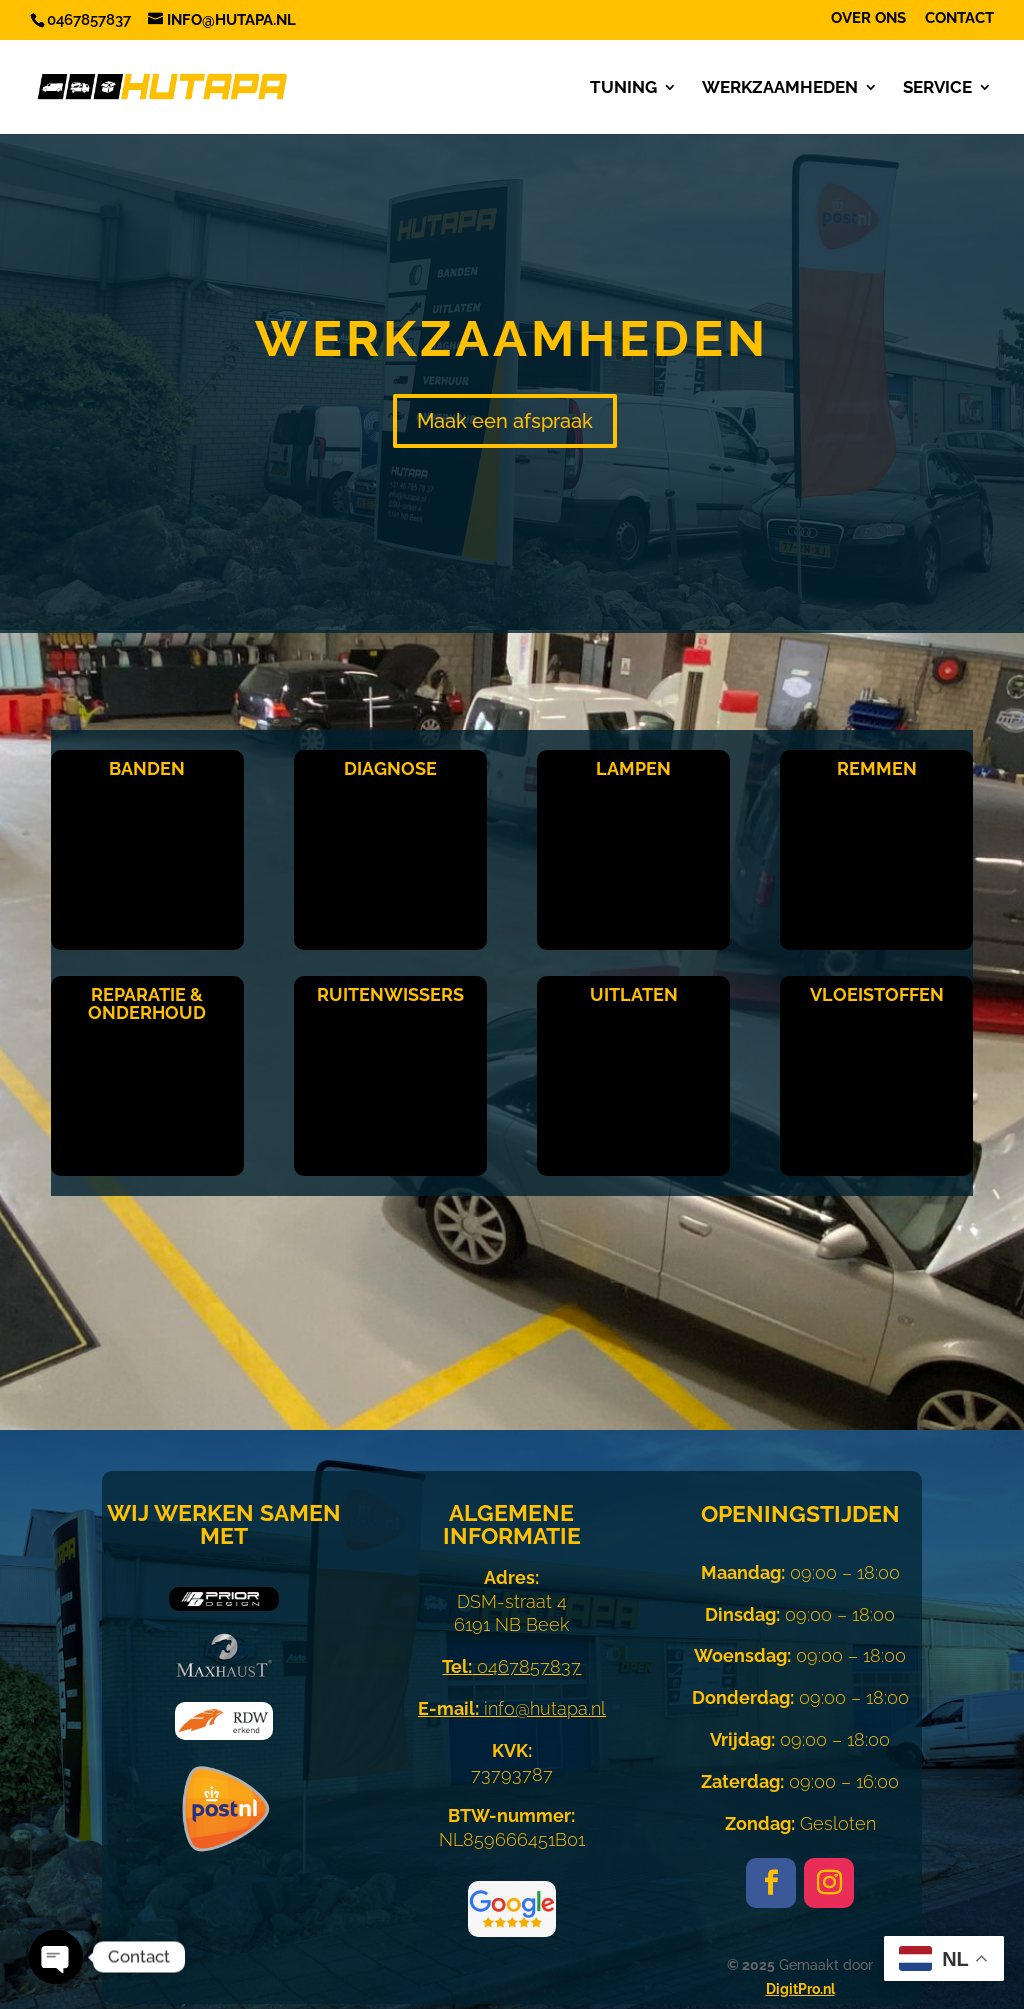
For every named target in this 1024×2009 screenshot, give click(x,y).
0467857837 (511, 1666)
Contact (959, 19)
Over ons (868, 19)
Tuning (623, 88)
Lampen (633, 768)
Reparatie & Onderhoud (147, 1003)
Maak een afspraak (505, 421)
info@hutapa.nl (512, 1708)
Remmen (877, 768)
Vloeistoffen (877, 994)
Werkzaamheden (780, 88)
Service (937, 88)
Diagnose (390, 768)
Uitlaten (634, 994)
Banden (147, 768)
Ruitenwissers (390, 994)
